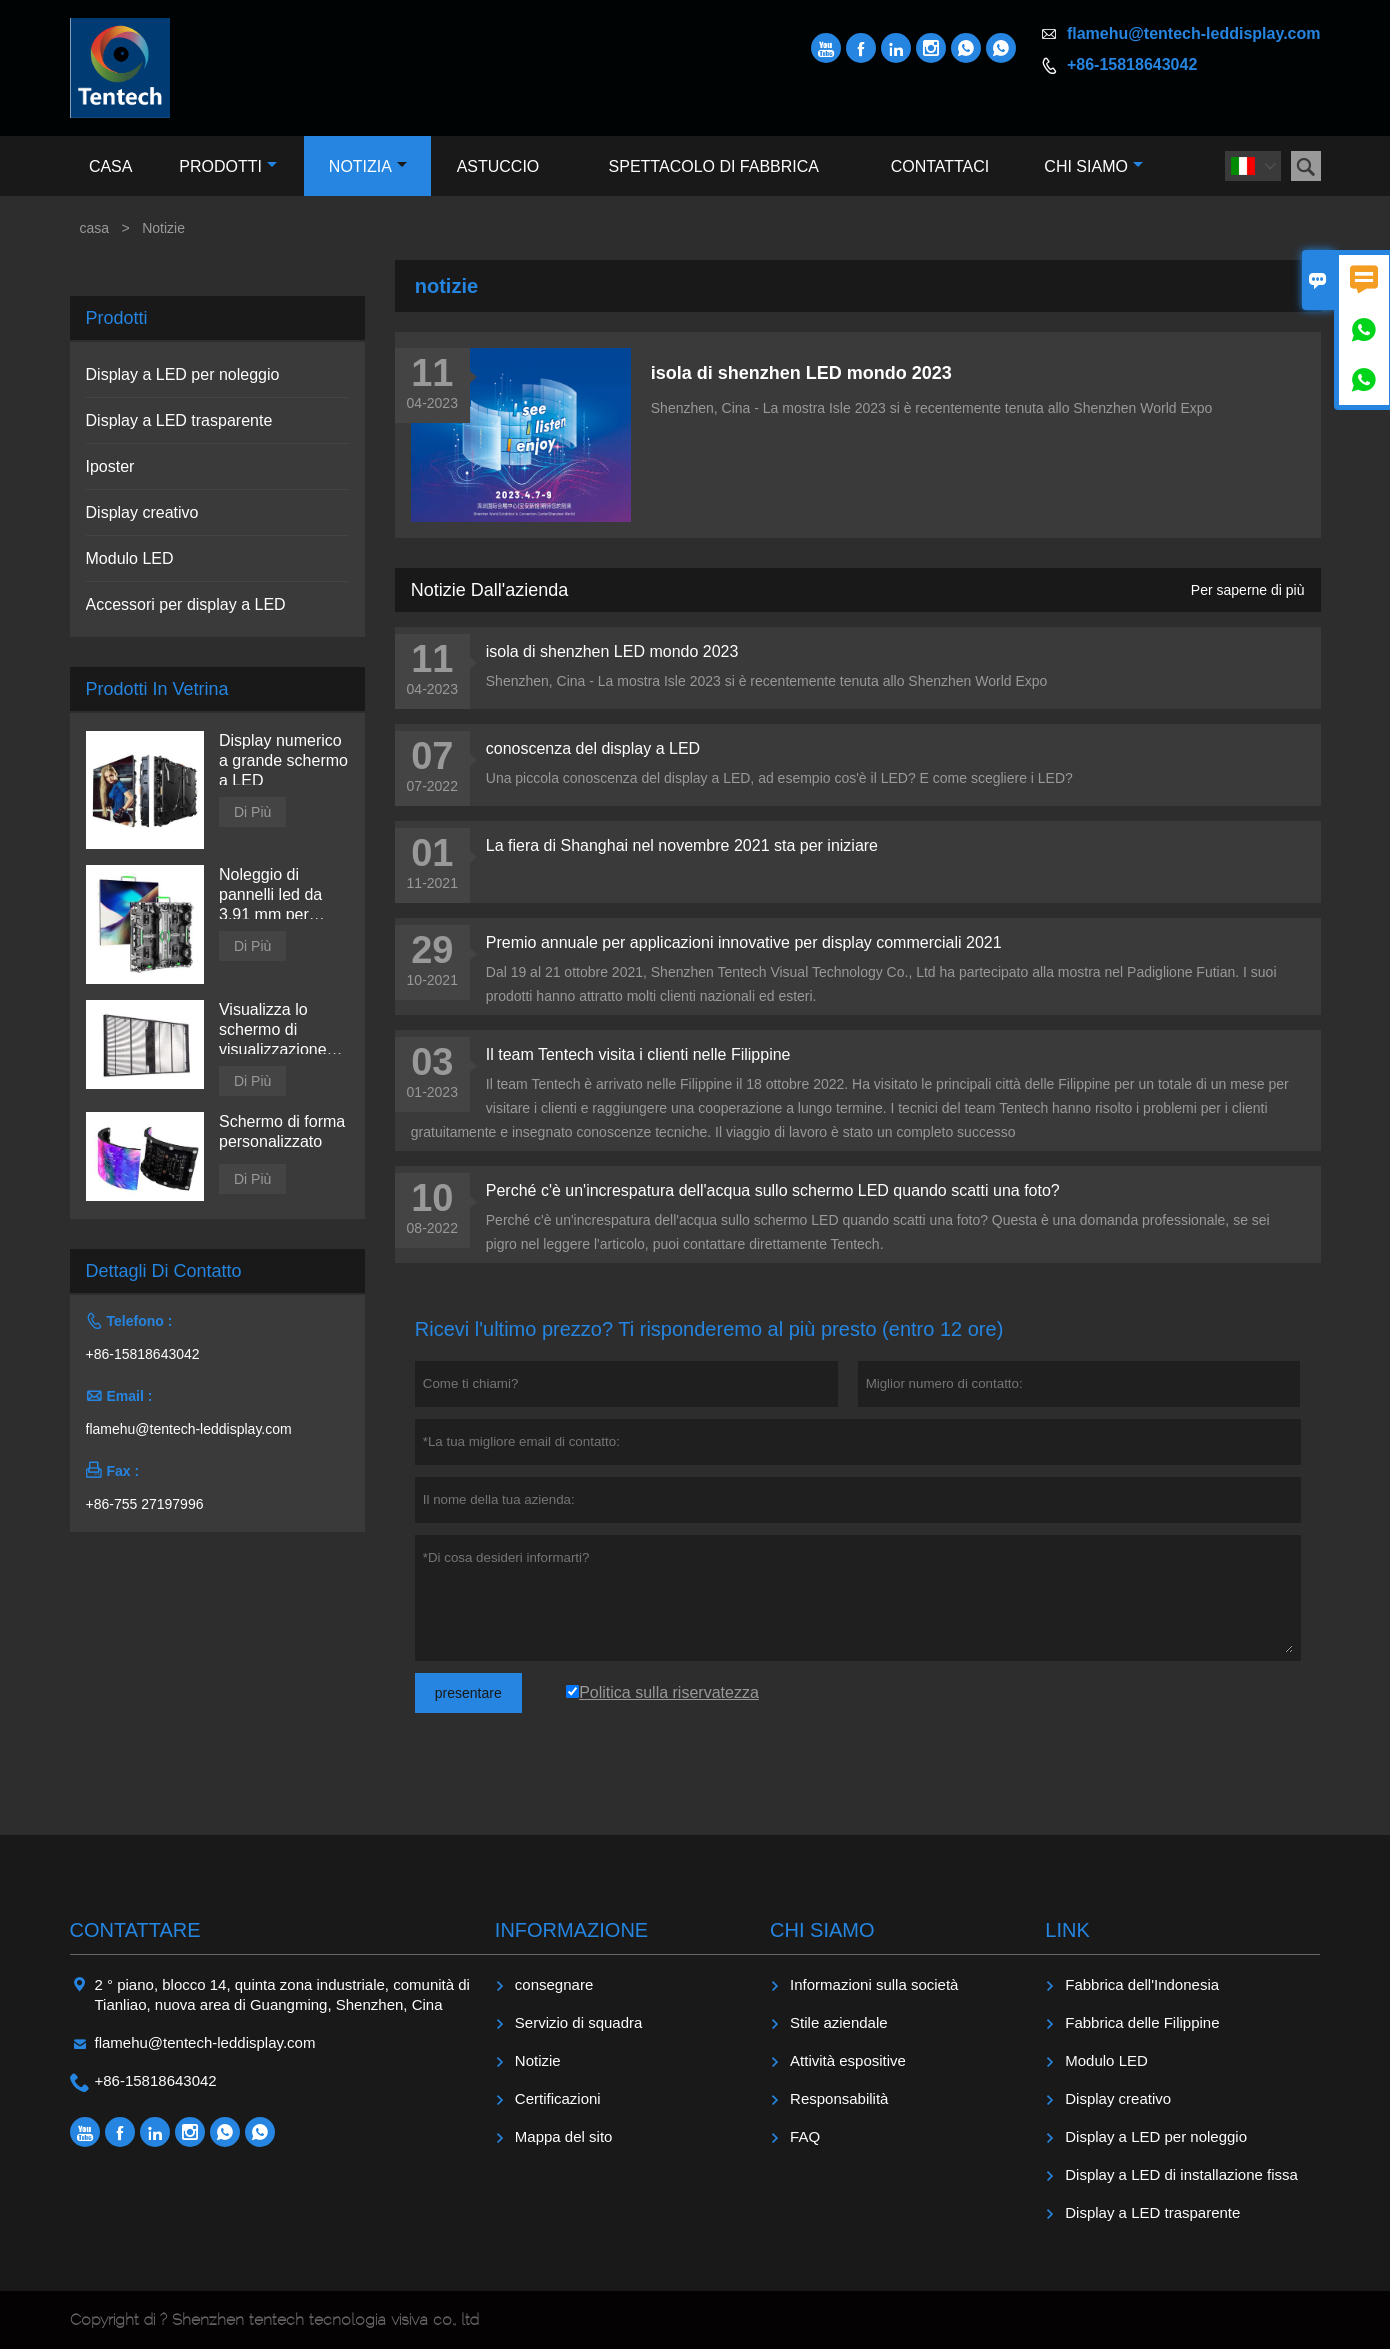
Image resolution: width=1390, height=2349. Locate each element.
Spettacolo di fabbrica (714, 166)
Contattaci (940, 166)
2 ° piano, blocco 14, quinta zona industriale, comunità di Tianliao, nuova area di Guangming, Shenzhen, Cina (282, 1994)
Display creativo (142, 512)
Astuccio (498, 166)
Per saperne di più (1248, 590)
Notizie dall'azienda (490, 590)
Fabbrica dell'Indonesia (1142, 1984)
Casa (111, 166)
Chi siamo (1093, 166)
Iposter (110, 466)
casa (95, 228)
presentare (468, 1693)
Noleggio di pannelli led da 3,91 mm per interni (270, 895)
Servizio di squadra (579, 2022)
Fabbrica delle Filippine (1142, 2022)
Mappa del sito (564, 2136)
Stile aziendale (839, 2022)
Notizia (368, 166)
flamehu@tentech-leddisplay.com (1194, 33)
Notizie (538, 2060)
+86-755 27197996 (145, 1504)
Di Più (252, 812)
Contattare (135, 1930)
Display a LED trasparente (179, 420)
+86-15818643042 (1132, 64)
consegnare (554, 1984)
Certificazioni (558, 2098)
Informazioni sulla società (874, 1984)
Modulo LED (130, 558)
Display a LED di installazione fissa (1181, 2174)
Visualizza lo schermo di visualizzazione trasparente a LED (273, 1030)
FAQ (805, 2136)
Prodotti (228, 166)
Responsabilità (839, 2098)
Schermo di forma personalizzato (282, 1131)
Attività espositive (848, 2060)
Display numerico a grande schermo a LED (283, 760)
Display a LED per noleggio (183, 374)
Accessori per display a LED (186, 604)
